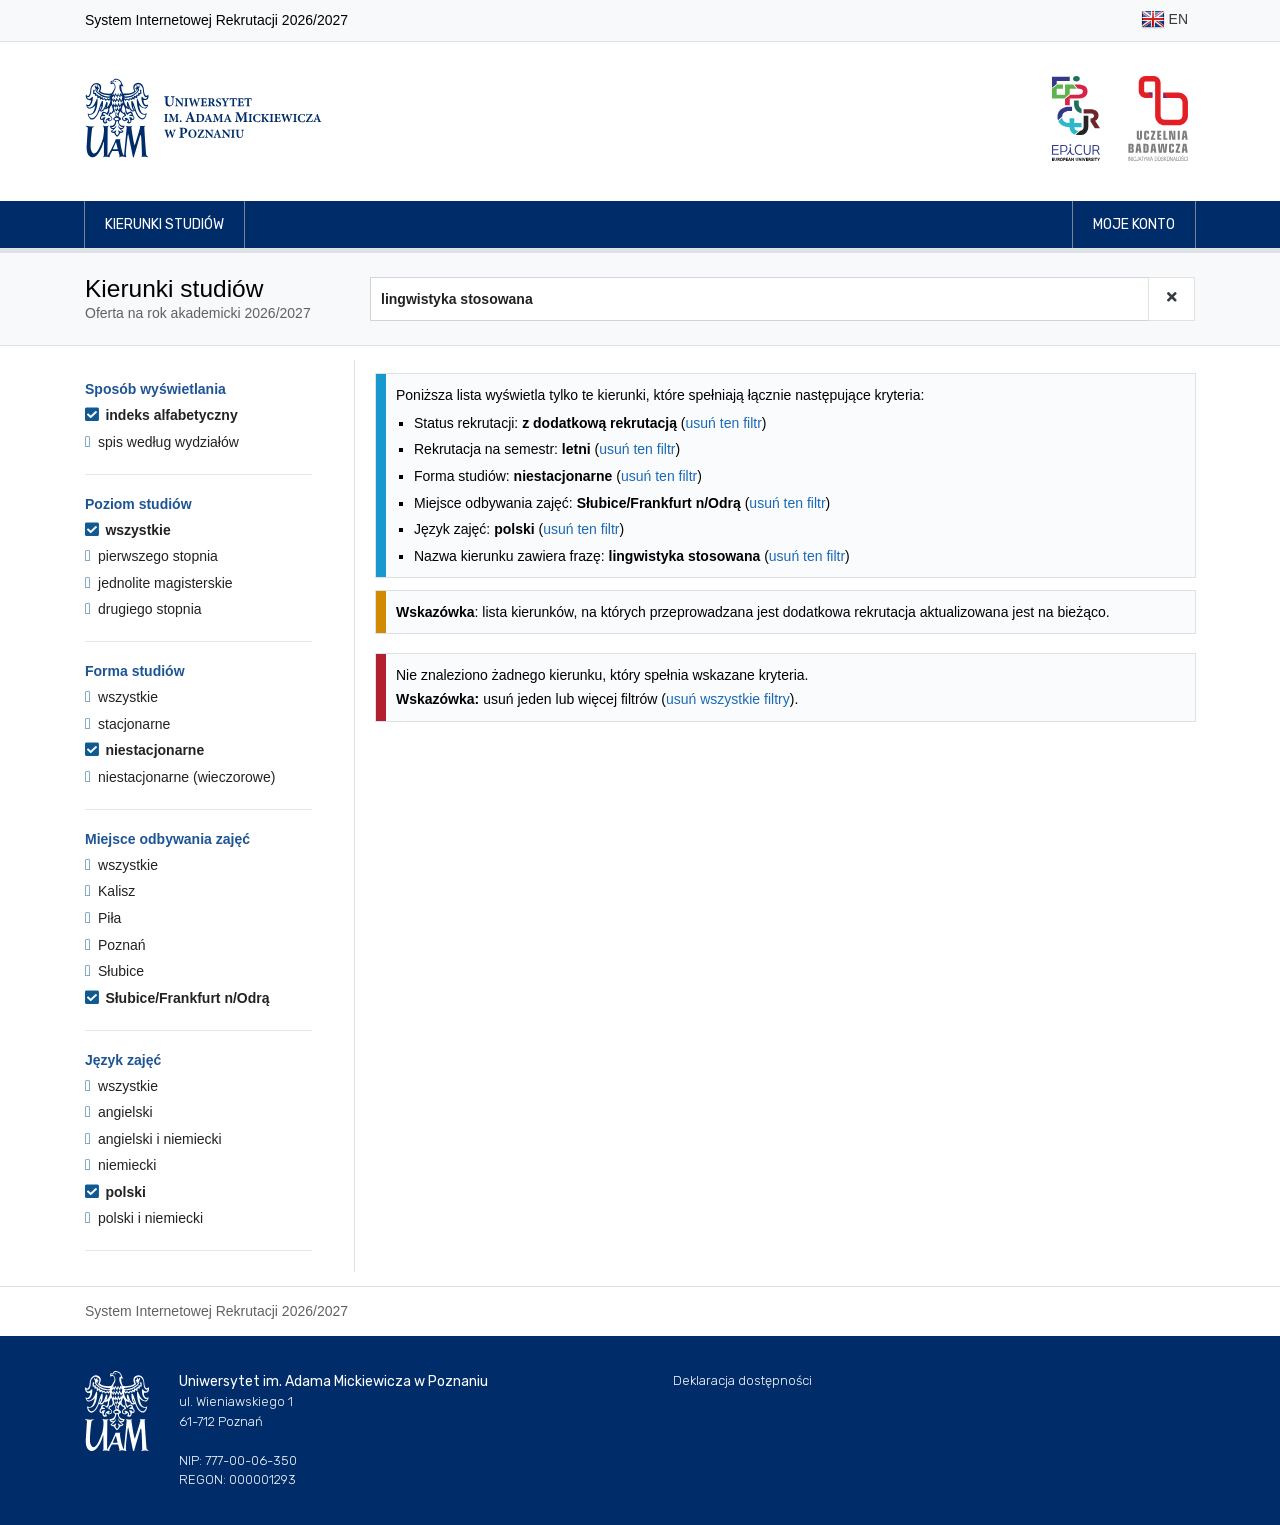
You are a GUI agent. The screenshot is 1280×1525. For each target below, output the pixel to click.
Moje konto (1134, 224)
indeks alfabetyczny (161, 415)
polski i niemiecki (144, 1218)
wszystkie (128, 530)
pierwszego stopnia (151, 556)
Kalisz (110, 891)
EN (1164, 20)
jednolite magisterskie (159, 583)
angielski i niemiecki (153, 1139)
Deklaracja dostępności (742, 1380)
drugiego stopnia (143, 609)
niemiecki (120, 1165)
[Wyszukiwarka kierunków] (759, 299)
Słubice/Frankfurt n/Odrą (177, 998)
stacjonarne (127, 724)
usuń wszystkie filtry (728, 699)
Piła (103, 918)
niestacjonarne (144, 750)
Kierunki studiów (164, 224)
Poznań (115, 945)
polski (115, 1192)
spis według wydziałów (162, 442)
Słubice (114, 971)
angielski (119, 1112)
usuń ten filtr (724, 423)
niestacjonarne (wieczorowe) (180, 777)
